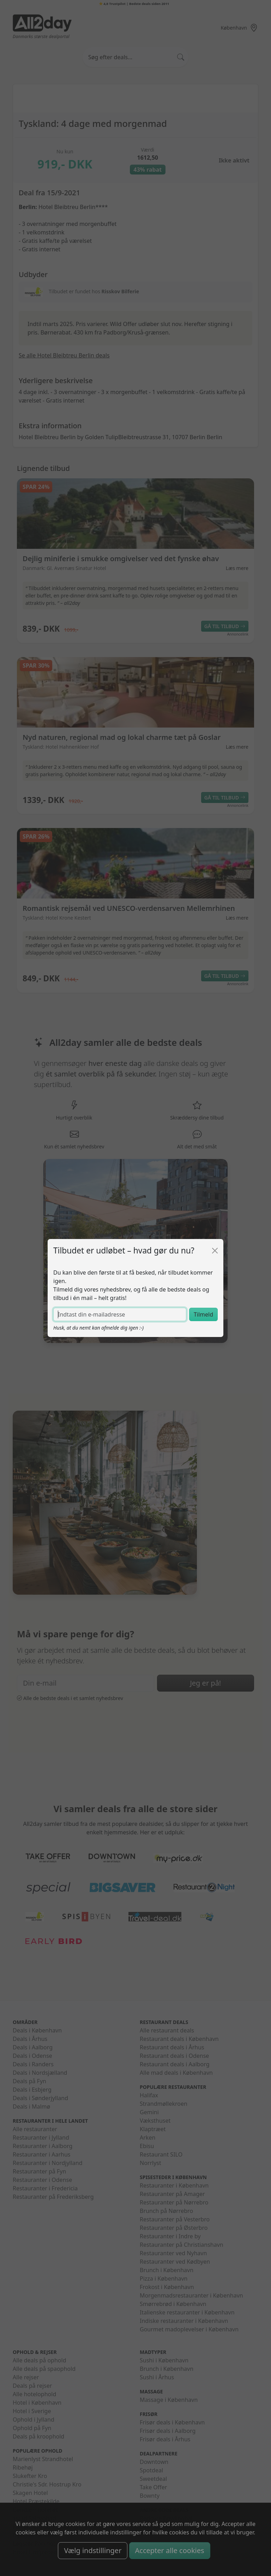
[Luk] (215, 1250)
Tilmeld (203, 1314)
